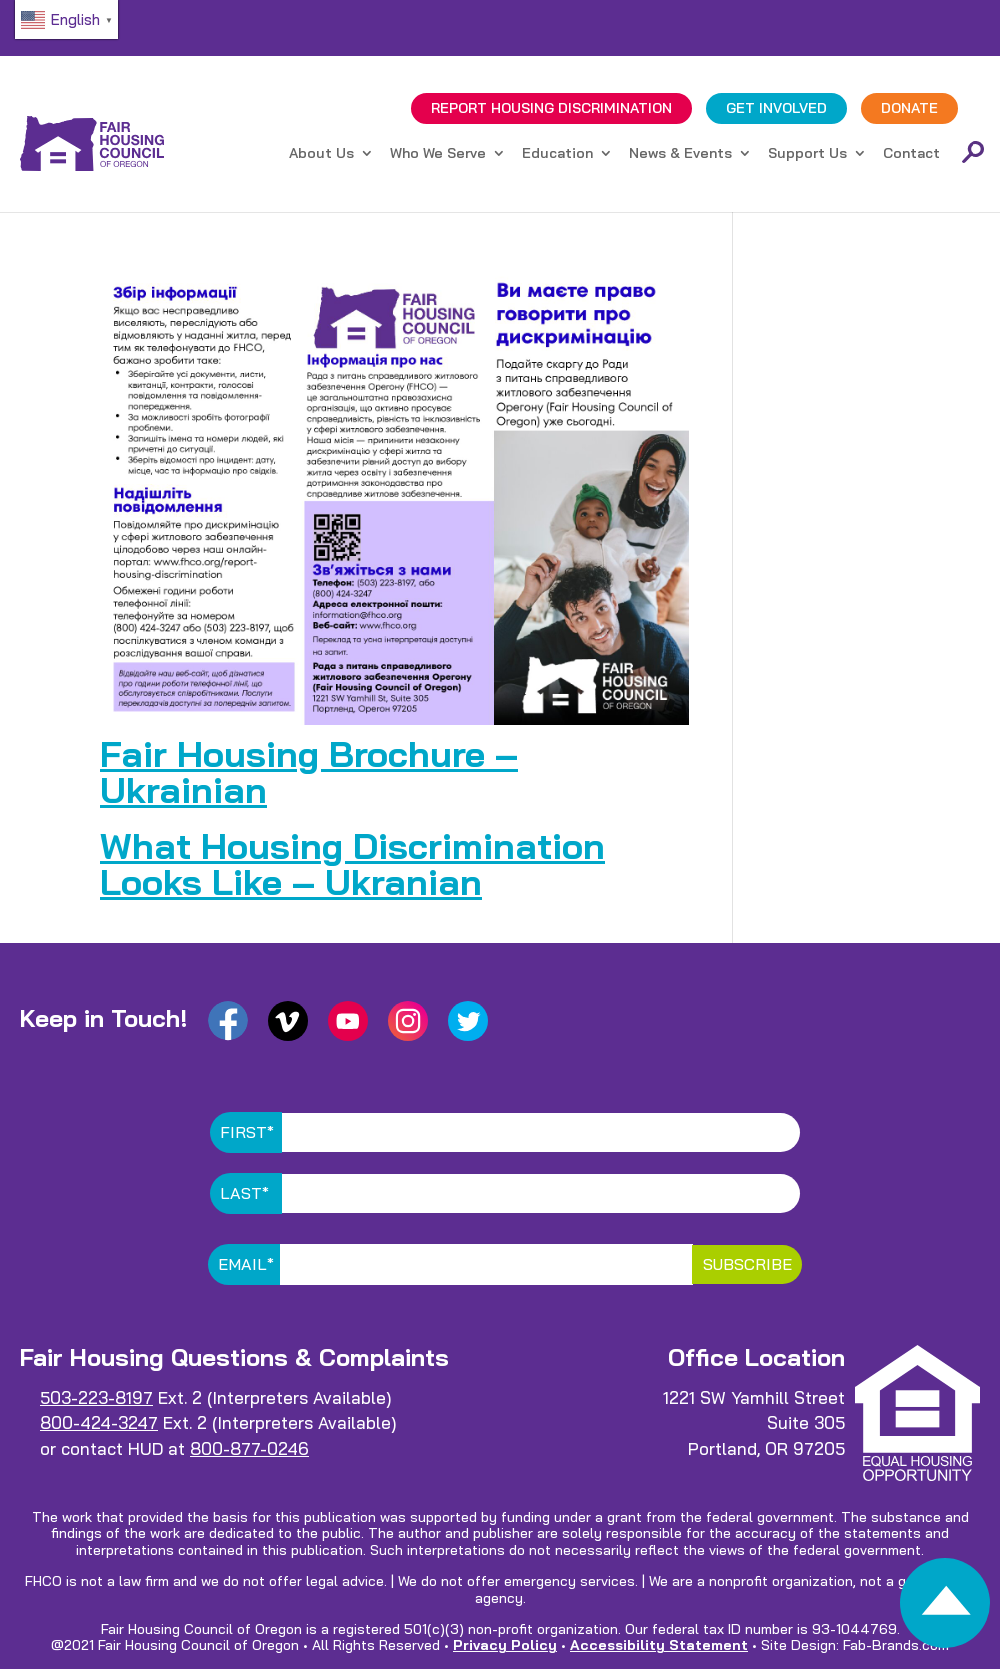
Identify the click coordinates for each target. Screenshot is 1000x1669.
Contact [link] (911, 154)
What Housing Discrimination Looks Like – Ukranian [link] (352, 863)
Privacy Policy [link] (505, 1645)
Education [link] (557, 154)
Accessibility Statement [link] (659, 1645)
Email (246, 1264)
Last (244, 1193)
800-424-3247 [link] (99, 1422)
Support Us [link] (807, 154)
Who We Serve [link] (438, 154)
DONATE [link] (909, 108)
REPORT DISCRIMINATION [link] (551, 108)
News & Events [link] (680, 154)
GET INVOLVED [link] (776, 108)
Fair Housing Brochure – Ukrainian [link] (309, 771)
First (247, 1132)
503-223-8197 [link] (96, 1397)
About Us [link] (321, 154)
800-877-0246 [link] (249, 1448)
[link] (945, 1608)
